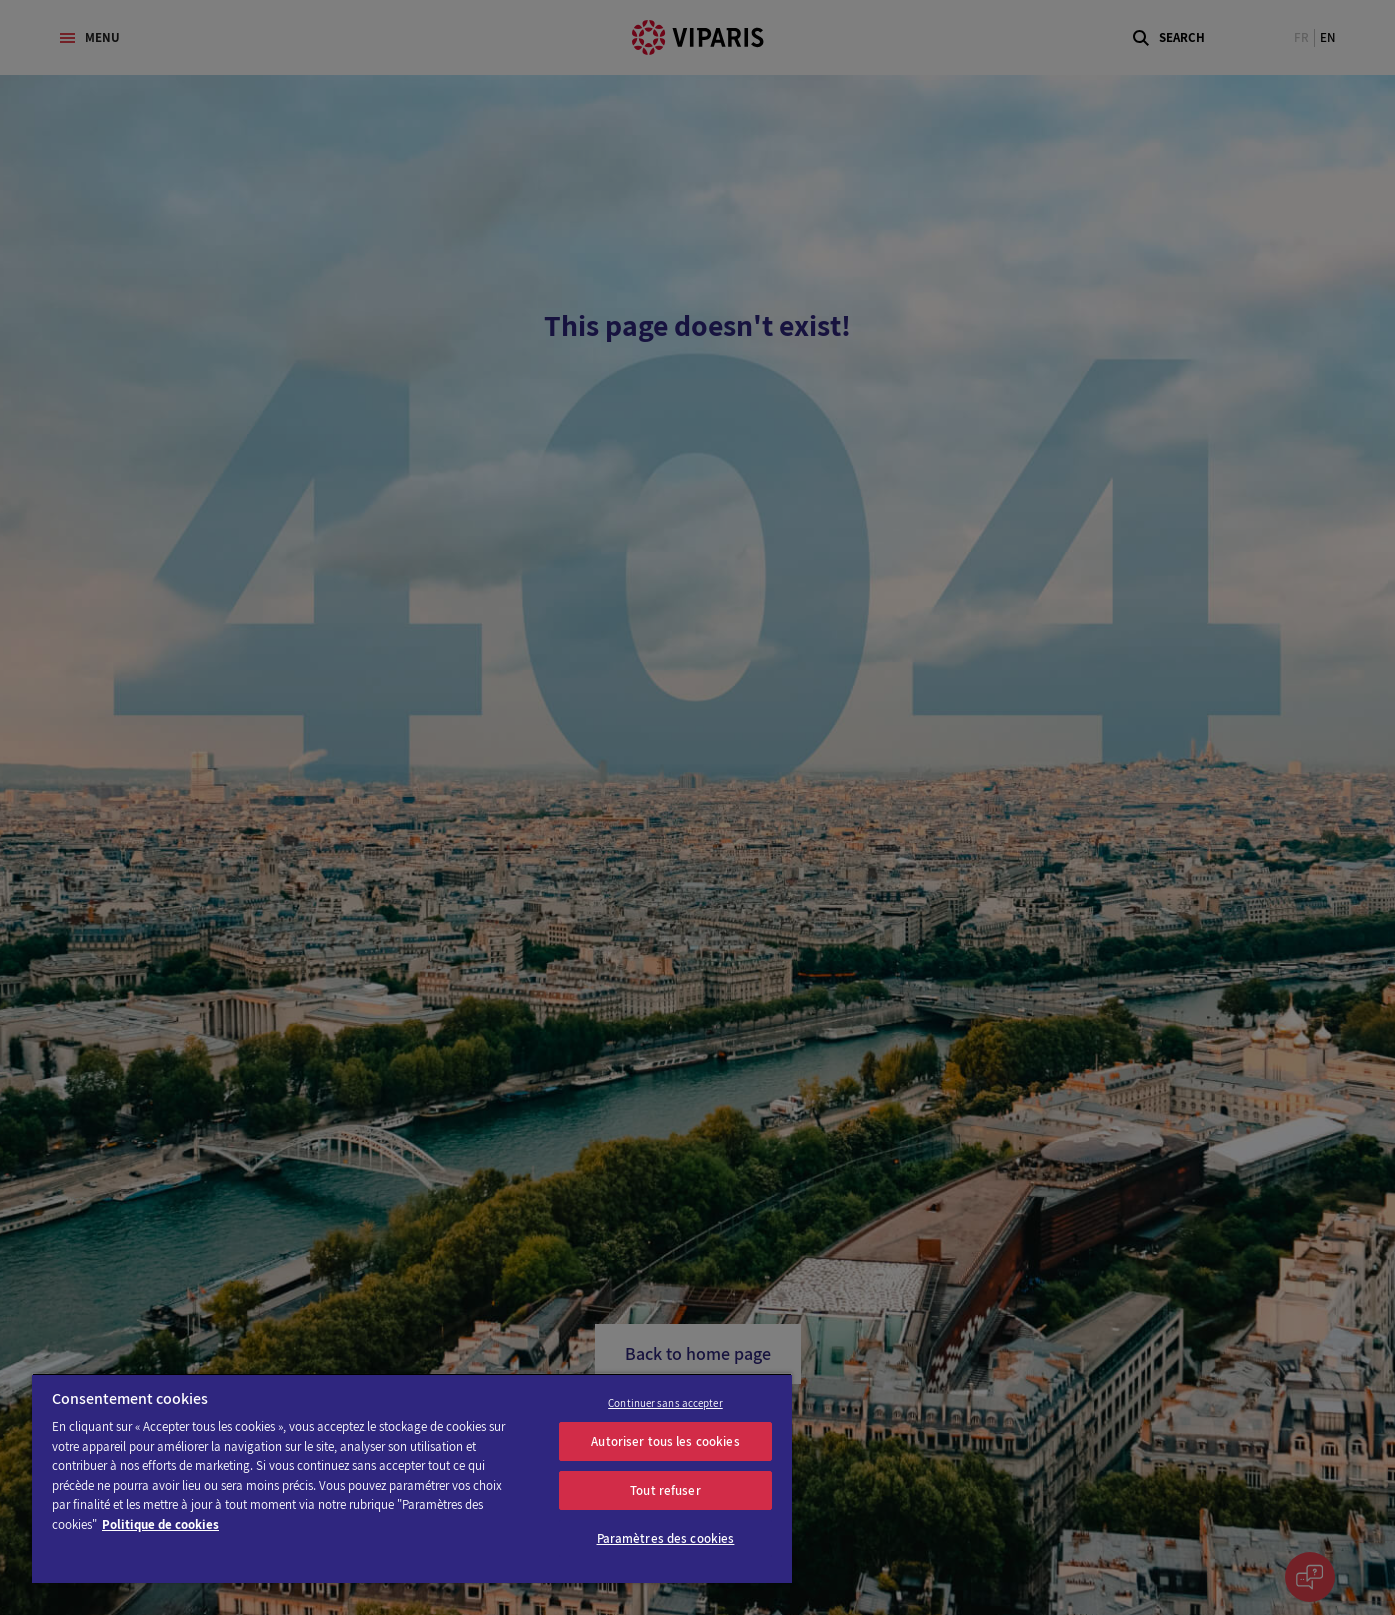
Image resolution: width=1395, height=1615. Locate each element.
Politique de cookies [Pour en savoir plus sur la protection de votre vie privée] (160, 1524)
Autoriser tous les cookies (665, 1441)
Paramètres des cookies (666, 1538)
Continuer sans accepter (665, 1403)
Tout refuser (665, 1490)
